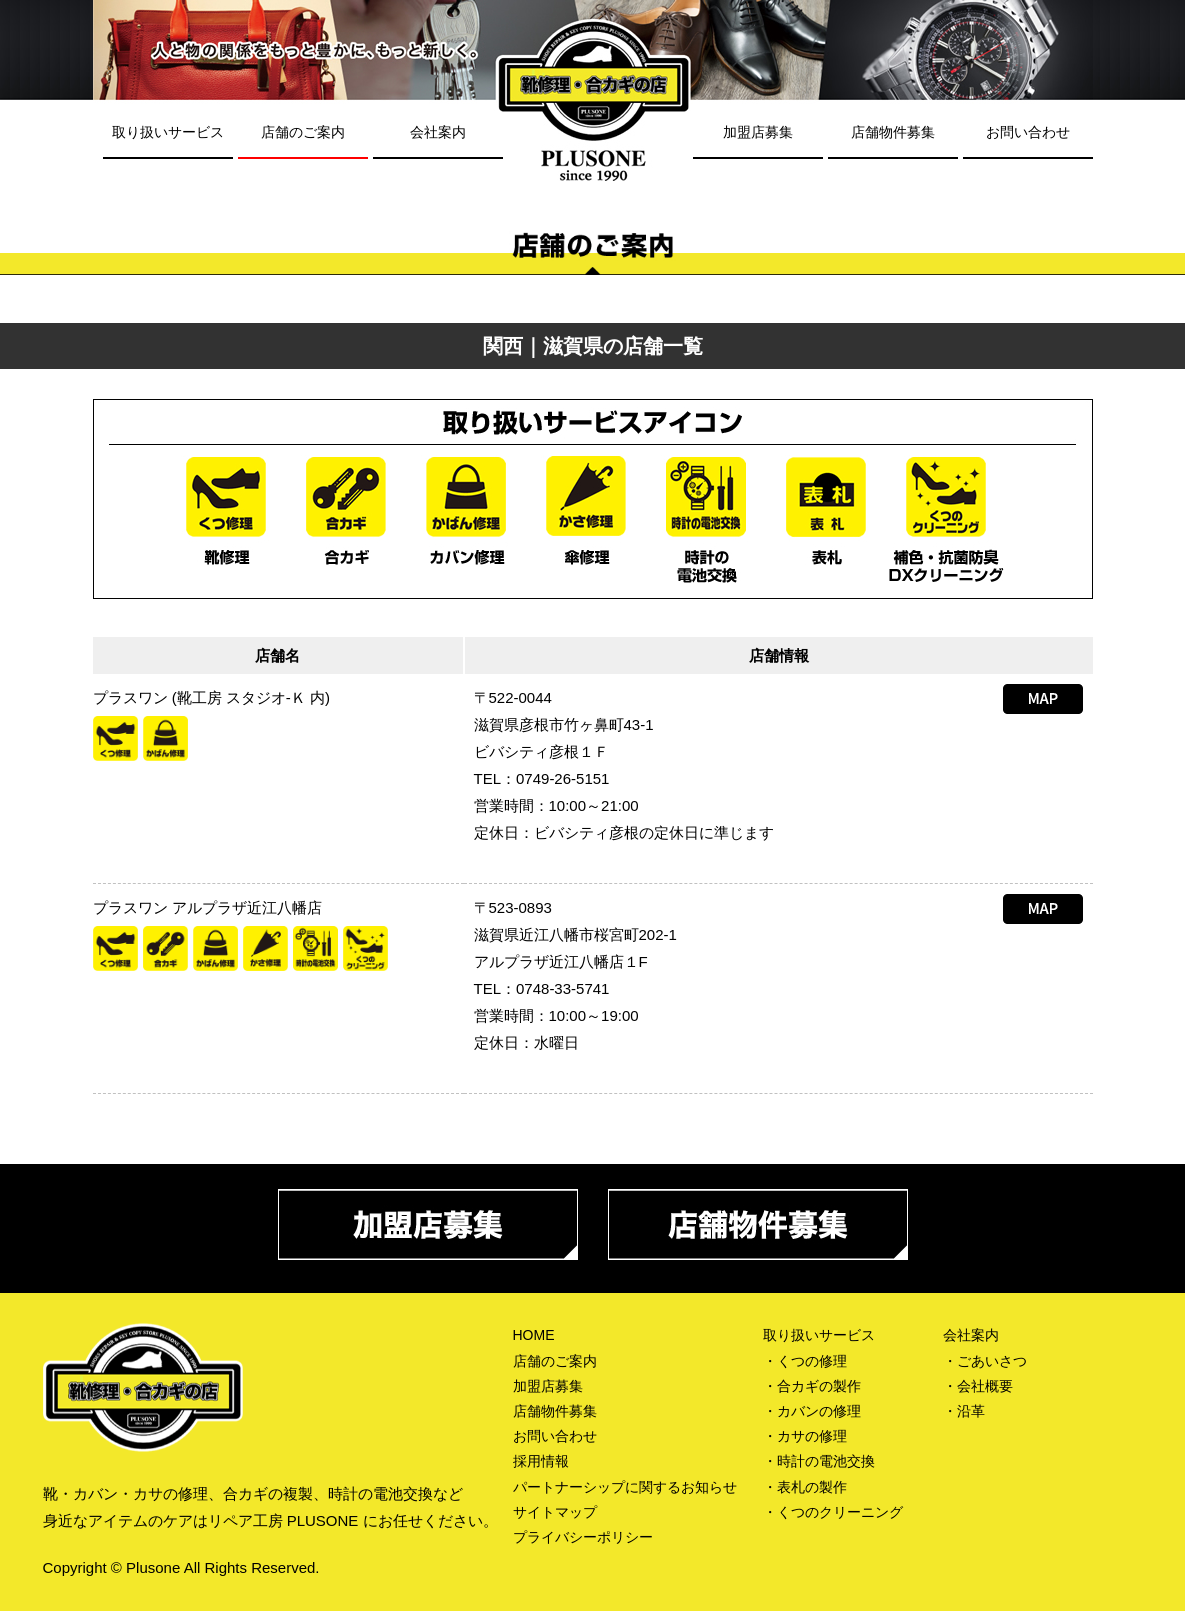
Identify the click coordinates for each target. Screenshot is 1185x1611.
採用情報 (541, 1461)
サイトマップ (555, 1512)
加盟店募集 (758, 132)
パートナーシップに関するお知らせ (625, 1487)
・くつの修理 (805, 1361)
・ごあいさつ (985, 1361)
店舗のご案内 (303, 132)
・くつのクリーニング (833, 1512)
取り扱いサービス (168, 132)
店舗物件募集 (893, 132)
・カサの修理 (805, 1436)
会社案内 (438, 132)
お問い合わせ (1028, 132)
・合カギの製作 (812, 1386)
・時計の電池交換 (819, 1461)
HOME (534, 1335)
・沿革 (964, 1411)
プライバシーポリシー (583, 1537)
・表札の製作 (805, 1487)
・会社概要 (978, 1386)
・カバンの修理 (812, 1411)
